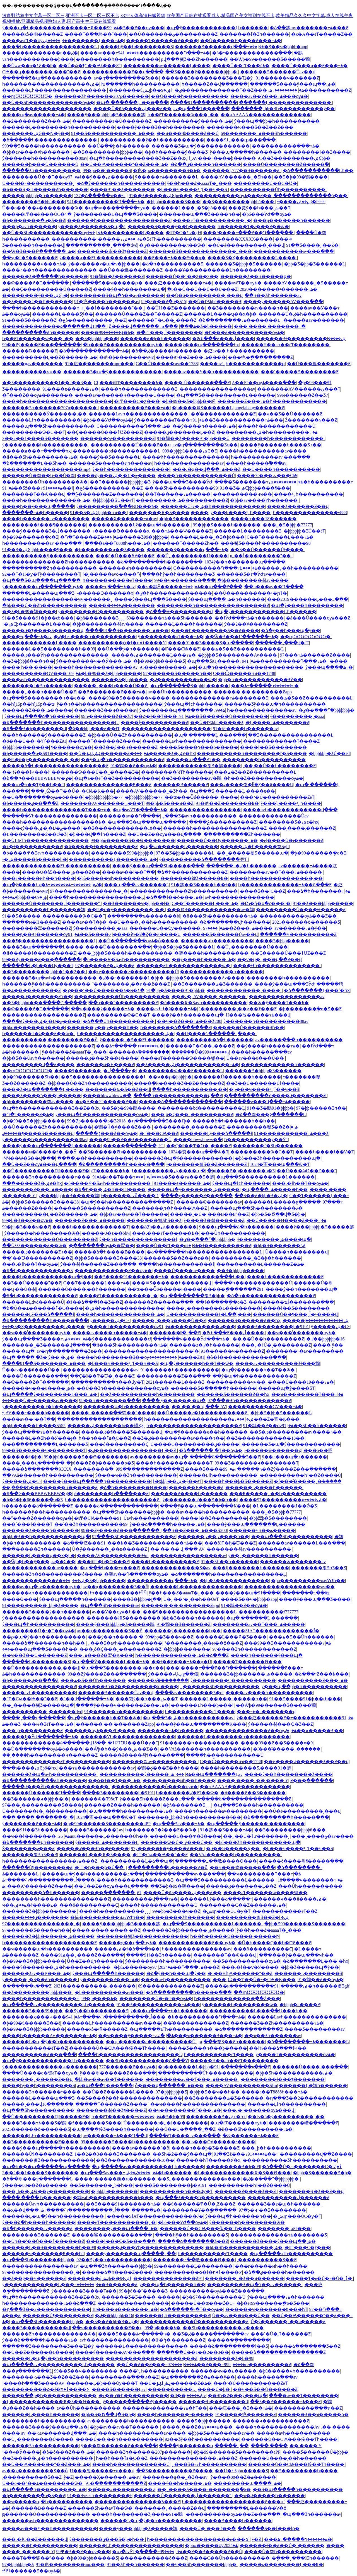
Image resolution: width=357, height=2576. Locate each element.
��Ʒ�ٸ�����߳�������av (210, 2334)
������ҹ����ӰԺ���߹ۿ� (191, 1339)
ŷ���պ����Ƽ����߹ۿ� (45, 1339)
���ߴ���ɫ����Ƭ (27, 1524)
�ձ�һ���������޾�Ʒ (172, 264)
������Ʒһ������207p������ (101, 96)
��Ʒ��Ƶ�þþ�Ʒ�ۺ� (261, 1195)
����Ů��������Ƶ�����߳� (286, 164)
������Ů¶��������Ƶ (37, 1867)
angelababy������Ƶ (259, 407)
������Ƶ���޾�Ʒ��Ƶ (246, 2191)
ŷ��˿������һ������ (263, 1555)
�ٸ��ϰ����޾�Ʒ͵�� (313, 1730)
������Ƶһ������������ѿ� (183, 965)
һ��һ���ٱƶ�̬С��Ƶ (104, 1438)
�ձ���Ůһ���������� (119, 1021)
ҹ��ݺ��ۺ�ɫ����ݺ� (29, 1905)
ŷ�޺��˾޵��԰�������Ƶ (68, 2477)
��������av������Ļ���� (167, 65)
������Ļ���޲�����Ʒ (248, 531)
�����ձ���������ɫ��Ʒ (229, 2346)
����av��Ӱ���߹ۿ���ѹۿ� (269, 96)
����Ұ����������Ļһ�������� (218, 270)
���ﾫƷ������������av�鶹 (210, 909)
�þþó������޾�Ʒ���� (33, 1027)
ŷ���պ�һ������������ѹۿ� (102, 1114)
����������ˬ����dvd (101, 245)
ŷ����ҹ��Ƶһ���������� (100, 257)
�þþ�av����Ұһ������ (36, 152)
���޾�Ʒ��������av (314, 2029)
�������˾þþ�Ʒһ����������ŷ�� (283, 108)
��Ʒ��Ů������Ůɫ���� (267, 549)
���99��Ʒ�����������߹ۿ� (287, 1643)
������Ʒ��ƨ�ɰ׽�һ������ (279, 2204)
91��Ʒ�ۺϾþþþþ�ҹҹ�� (98, 512)
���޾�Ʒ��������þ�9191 (273, 1326)
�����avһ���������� (39, 1692)
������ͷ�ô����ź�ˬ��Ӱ (39, 1151)
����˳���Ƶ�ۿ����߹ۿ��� (198, 2427)
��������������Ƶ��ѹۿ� (250, 1730)
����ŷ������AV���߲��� (283, 301)
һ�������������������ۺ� (50, 84)
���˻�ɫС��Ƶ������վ (34, 2539)
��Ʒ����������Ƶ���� (40, 2141)
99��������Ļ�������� (193, 2266)
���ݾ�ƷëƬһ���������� (162, 239)
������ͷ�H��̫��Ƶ (31, 922)
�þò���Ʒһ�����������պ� (278, 1158)
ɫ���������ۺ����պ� (168, 1170)
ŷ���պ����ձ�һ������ (41, 716)
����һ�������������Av (96, 667)
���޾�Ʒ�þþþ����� (282, 940)
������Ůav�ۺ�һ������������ (213, 506)
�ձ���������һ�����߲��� (159, 562)
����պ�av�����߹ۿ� (33, 114)
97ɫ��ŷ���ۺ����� (100, 177)
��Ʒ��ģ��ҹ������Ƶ (126, 747)
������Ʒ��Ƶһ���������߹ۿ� (277, 2023)
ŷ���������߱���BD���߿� (117, 506)
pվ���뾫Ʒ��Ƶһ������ (194, 59)
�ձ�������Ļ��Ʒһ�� (34, 463)
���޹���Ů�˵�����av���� (39, 1400)
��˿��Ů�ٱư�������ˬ (256, 1836)
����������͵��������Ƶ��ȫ (50, 1039)
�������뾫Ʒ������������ (142, 1936)
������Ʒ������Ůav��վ (277, 71)
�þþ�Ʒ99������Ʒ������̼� (304, 1923)
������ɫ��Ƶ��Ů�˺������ (282, 2545)
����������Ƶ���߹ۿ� (135, 407)
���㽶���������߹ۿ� (178, 282)
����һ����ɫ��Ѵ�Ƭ (324, 1151)
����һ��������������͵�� (276, 878)
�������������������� (46, 108)
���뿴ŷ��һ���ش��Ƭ (259, 207)
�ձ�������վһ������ (234, 922)
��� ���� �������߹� (270, 326)
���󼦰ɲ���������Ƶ (32, 1730)
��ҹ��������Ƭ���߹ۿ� (307, 1394)
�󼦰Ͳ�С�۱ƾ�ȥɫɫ (183, 232)
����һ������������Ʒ (139, 389)
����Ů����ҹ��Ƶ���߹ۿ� (310, 65)
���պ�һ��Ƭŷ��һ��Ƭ (33, 784)
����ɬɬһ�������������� (186, 457)
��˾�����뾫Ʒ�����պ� (252, 853)
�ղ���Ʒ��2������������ (309, 2098)
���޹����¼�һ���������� (126, 1406)
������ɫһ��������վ (213, 2401)
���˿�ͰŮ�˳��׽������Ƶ (276, 1345)
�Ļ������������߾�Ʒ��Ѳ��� (242, 2172)
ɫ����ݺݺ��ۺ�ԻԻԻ (301, 201)
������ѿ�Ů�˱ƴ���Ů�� (177, 1842)
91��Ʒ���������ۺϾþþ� (295, 158)
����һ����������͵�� (189, 1089)
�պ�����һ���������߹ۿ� (131, 1811)
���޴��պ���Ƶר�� (220, 586)
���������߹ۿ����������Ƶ (310, 90)
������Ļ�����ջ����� (282, 1202)
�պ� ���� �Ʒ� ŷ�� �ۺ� (38, 1357)
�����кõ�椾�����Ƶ (32, 34)
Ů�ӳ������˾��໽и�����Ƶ (110, 1549)
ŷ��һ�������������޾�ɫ (132, 469)
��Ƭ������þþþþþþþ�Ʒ (120, 482)
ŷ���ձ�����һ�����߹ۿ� (167, 1524)
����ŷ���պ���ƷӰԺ (285, 984)
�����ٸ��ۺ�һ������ (158, 2172)
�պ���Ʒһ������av (109, 1605)
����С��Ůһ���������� (229, 2558)
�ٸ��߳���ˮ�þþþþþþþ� (326, 710)
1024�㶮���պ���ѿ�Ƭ (198, 1151)
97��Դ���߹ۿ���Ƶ (185, 1967)
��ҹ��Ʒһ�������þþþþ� (202, 2564)
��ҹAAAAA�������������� (266, 114)
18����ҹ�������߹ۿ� (310, 1880)
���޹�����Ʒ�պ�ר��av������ (117, 295)
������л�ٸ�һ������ (241, 865)
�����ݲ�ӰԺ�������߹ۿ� (40, 1736)
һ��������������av (189, 463)
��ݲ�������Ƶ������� (105, 494)
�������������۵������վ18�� (54, 326)
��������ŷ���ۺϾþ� (35, 295)
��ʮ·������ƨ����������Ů (133, 971)
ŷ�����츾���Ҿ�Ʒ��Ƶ (280, 1724)
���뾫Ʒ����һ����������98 (266, 543)
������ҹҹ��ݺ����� (262, 1530)
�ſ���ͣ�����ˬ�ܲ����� (307, 1481)
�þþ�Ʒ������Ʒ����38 (45, 1202)
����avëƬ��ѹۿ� (34, 40)
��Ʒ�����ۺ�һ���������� (48, 2458)
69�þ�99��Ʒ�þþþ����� (105, 673)
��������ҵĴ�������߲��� (291, 1302)
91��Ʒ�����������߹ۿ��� (113, 133)
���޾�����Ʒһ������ (36, 1549)
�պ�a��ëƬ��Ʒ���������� (116, 778)
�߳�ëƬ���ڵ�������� (169, 332)
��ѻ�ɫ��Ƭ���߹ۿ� (162, 716)
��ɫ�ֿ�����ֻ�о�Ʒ (221, 1302)
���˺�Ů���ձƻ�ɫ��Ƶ (125, 555)
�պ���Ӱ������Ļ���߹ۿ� (110, 1661)
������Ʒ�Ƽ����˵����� (141, 2297)
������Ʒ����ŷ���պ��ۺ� (293, 84)
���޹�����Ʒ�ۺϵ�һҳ (164, 753)
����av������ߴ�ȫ (140, 2148)
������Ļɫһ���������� (41, 420)
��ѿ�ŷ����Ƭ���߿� (279, 1002)
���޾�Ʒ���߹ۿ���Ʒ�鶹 (175, 1177)
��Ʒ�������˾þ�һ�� (101, 2185)
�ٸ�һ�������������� (173, 593)
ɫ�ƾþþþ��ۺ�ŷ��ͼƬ (177, 1481)
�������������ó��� (311, 195)
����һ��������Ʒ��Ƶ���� (215, 630)
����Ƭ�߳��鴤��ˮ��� (96, 34)
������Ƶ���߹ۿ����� (37, 710)
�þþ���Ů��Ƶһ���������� (44, 605)
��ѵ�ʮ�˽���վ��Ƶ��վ (269, 959)
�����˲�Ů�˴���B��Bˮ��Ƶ (209, 1214)
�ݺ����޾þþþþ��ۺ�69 (24, 897)
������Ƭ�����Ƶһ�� (186, 543)
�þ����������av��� (109, 1992)
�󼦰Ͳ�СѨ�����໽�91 (98, 1518)
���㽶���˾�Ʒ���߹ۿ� (240, 2408)
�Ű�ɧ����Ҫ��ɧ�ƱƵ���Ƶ (275, 1942)
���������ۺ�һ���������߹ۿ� (266, 432)
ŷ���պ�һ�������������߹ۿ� (60, 27)
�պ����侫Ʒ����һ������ (112, 2129)
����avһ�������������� (46, 679)
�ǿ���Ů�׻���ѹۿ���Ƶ (319, 618)
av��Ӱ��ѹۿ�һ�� (116, 1611)
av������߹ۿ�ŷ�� (300, 928)
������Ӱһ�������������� (49, 816)
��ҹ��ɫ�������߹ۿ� (36, 1836)
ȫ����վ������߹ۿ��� (152, 326)
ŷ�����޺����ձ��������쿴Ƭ (203, 859)
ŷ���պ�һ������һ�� (238, 2216)
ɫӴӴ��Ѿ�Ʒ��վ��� (28, 1158)
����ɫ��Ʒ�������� (273, 747)
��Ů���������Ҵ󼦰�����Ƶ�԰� (45, 1170)
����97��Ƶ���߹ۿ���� (191, 357)
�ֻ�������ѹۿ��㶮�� (101, 1245)
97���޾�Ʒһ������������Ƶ (249, 1400)
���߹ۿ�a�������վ (266, 1711)
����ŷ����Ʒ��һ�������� (161, 127)
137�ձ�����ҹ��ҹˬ (100, 195)
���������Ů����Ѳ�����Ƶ (301, 909)
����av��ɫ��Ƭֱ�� (128, 872)
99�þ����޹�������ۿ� (99, 1998)
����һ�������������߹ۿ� (46, 500)
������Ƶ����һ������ (189, 1493)
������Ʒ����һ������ (40, 1530)
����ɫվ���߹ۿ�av (110, 586)
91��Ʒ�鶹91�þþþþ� (270, 1108)
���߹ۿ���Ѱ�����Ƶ (181, 531)
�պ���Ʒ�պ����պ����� (41, 580)
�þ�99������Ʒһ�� (30, 1076)
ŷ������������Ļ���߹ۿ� (51, 2284)
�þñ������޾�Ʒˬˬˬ (100, 618)
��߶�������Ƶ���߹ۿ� (36, 121)
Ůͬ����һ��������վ (296, 1252)
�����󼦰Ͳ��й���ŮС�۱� (37, 214)
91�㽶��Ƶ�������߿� (227, 803)
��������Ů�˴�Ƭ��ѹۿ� (40, 177)
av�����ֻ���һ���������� (299, 1039)
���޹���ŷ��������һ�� (182, 1630)
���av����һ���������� (208, 1512)
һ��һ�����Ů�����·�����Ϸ (234, 1936)
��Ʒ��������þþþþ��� (107, 152)
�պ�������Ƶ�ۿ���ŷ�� (198, 2377)
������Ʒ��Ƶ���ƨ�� (176, 1258)
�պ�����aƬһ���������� (171, 2029)
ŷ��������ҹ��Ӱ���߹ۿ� (93, 661)
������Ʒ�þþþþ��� (119, 679)
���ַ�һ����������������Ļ (50, 46)
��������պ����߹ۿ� (247, 2483)
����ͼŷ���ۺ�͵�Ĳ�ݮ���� (116, 475)
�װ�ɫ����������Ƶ (32, 846)
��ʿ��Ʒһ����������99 (181, 488)
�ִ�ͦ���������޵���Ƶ (223, 413)
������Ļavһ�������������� (139, 413)
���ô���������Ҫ (119, 1444)
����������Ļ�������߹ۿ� (113, 859)
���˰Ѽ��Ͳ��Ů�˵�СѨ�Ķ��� (72, 791)
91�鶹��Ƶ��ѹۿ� (133, 765)
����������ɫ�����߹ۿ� (97, 239)
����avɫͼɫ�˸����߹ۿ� (166, 1008)
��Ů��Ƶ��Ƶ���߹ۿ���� (157, 2364)
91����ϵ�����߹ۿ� (70, 389)
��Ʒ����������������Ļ (291, 735)
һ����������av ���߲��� (271, 457)
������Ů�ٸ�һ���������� (303, 314)
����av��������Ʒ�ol (189, 1692)
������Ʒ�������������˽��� (200, 251)
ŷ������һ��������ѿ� (42, 1233)
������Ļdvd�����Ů (33, 1302)
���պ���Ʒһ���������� (291, 1536)
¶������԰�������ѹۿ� (71, 747)
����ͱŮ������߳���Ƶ (197, 382)
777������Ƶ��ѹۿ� (127, 2066)
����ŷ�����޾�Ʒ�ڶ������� (46, 531)
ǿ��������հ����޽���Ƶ (111, 1493)
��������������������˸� (151, 1351)
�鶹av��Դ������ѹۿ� (136, 1574)
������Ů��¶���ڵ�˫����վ (295, 1314)
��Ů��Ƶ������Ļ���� (118, 2092)
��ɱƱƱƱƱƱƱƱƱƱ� (27, 96)
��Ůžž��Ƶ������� (175, 308)
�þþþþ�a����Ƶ (299, 2004)
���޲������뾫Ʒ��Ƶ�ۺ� (262, 1127)
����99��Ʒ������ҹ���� (129, 698)
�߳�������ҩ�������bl (143, 916)
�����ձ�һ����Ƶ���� (109, 1252)
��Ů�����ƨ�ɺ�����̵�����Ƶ (203, 1412)
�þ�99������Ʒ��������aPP (107, 1823)
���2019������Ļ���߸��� (307, 599)
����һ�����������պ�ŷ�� (47, 1276)
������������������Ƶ (43, 1015)
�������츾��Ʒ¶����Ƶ (112, 251)
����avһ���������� (175, 1979)
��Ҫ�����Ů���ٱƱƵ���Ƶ (104, 432)
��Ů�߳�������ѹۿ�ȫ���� (42, 797)
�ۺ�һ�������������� (124, 1308)
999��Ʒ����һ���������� (44, 146)
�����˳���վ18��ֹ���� (37, 2104)
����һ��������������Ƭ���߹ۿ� (56, 809)
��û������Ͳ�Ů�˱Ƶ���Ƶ (198, 2204)
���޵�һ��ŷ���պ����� (38, 506)
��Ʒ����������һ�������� (147, 1394)
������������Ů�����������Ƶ (194, 2321)
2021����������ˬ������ (95, 1986)
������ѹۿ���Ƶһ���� (100, 1730)
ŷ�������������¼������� (49, 2066)
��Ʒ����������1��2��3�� (47, 382)
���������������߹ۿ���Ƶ (193, 2458)
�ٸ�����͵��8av (188, 2395)
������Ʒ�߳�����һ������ (45, 276)
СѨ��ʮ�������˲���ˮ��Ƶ (41, 71)
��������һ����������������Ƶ (213, 605)
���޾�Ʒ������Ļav (96, 1829)
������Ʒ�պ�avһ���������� (49, 977)
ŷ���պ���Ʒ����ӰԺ (183, 482)
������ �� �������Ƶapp (253, 691)
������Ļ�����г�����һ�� (223, 1698)
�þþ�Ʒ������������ (194, 518)
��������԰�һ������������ (278, 438)
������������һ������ (221, 971)
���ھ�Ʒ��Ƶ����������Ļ (243, 649)
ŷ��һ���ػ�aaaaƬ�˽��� (199, 183)
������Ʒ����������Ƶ (92, 1208)
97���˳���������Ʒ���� (42, 1805)
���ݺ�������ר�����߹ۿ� (265, 685)
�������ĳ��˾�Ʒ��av (176, 2477)
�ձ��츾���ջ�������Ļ (270, 1114)
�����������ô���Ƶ (153, 2558)
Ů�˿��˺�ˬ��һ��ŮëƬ (191, 1599)
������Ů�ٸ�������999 (200, 1052)
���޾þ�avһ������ (29, 226)
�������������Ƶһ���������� (56, 865)
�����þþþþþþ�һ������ (37, 195)
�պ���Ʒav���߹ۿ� (178, 1823)
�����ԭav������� (313, 320)
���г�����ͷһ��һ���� (38, 878)
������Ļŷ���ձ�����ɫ (216, 1133)
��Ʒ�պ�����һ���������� (298, 2489)
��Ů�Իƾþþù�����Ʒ (215, 301)
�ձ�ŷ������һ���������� (121, 183)
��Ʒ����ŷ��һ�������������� (129, 2098)
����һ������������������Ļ (130, 2054)
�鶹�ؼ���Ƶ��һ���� (167, 1768)
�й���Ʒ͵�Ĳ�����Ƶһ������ (45, 189)
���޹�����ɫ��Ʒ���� (317, 152)
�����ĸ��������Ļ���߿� (281, 2564)
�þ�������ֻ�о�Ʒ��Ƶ (33, 220)
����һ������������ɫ (176, 1264)
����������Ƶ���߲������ (311, 1780)
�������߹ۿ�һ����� (35, 512)
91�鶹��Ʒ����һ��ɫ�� (203, 884)
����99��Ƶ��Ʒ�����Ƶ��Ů (130, 1139)
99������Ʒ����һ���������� (130, 2141)
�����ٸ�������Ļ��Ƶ (179, 432)
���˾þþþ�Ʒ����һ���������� (125, 953)
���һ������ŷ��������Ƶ (44, 735)
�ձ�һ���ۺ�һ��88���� (110, 1189)
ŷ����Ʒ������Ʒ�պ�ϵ (92, 226)
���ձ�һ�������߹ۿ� (318, 891)
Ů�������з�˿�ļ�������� (44, 1811)
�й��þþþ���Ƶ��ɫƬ (94, 728)
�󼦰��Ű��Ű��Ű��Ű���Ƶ (202, 289)
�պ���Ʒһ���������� (38, 2110)
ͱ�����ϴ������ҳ (121, 531)
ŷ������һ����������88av (44, 158)
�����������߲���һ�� (207, 1276)
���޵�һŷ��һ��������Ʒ (136, 46)
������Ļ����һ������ (183, 624)
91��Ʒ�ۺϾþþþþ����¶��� (255, 488)
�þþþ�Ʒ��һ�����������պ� (46, 1536)
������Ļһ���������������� (54, 90)
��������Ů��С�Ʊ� (265, 183)
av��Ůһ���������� (180, 691)
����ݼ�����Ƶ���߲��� (197, 1195)
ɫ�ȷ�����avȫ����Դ (111, 574)
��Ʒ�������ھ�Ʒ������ (212, 984)
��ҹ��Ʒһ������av (273, 295)
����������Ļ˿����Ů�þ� (189, 2389)
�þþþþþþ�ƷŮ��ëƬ (113, 500)
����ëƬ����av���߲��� (184, 2135)
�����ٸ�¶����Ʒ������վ (42, 630)
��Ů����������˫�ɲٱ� (250, 593)
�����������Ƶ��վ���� (122, 71)
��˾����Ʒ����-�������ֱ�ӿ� (203, 2489)
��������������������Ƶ (48, 1046)
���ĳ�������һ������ (291, 220)
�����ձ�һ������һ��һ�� (233, 1120)
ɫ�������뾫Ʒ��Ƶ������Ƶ (207, 1164)
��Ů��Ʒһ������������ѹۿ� (48, 102)
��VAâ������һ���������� (47, 1475)
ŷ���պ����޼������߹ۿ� (329, 667)
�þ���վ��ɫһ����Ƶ (97, 834)
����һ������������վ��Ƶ (178, 1095)
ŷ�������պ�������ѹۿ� (42, 586)
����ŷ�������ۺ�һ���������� (57, 1967)
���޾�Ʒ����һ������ (185, 1618)
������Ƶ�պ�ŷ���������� (47, 78)
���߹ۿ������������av (97, 1768)
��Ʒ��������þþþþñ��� (238, 201)
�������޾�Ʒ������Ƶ (36, 2235)
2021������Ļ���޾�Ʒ (175, 1382)
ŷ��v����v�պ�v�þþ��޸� (104, 264)
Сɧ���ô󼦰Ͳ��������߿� (128, 382)
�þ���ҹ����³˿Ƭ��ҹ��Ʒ (192, 189)
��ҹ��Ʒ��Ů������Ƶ (290, 413)
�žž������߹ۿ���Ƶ (251, 2135)
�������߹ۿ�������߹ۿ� (73, 884)
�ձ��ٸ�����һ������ (205, 164)
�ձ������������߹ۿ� (94, 350)
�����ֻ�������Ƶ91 (233, 1289)
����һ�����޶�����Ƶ (165, 1561)
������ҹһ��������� (135, 568)
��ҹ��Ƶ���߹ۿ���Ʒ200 (189, 1021)
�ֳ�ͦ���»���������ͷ (121, 2489)
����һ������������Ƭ (90, 1226)
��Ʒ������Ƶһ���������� (122, 1151)
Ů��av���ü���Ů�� (255, 1058)
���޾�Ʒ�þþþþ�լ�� (137, 1599)
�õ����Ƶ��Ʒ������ (253, 1792)
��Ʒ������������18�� (122, 828)
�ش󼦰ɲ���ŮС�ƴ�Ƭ (226, 1911)
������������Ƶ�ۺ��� (43, 1580)
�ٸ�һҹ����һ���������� (95, 636)
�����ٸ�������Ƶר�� (37, 996)
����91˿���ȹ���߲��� (241, 139)
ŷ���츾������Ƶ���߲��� (98, 1264)
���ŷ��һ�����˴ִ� (115, 1637)
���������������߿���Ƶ (108, 784)
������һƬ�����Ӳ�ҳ (208, 2160)
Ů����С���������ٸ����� (194, 1444)
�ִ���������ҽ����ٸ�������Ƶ (275, 1095)
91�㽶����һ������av (106, 301)
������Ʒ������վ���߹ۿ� (219, 46)
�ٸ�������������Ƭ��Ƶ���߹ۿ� (239, 90)
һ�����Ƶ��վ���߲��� (215, 84)
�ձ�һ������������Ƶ (192, 872)
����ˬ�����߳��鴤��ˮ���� (113, 1412)
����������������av (217, 389)
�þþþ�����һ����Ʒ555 (34, 1425)
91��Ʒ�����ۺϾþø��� (160, 195)
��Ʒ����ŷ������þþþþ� (201, 71)
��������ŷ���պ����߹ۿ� (116, 2228)
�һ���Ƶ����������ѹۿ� (244, 332)
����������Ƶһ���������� (49, 568)
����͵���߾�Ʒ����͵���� (168, 512)
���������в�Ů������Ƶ (111, 121)
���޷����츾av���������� (249, 1549)
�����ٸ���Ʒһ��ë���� (102, 1058)
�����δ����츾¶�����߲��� (142, 1755)
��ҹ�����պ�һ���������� (47, 1948)
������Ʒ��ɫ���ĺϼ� (268, 2528)
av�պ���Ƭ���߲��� (201, 108)
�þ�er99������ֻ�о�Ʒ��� (273, 2303)
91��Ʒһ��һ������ (314, 1425)
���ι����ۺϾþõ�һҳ (29, 1768)
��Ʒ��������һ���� (304, 2470)
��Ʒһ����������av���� (223, 2327)
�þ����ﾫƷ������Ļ (202, 407)
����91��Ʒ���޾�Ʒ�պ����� (210, 642)
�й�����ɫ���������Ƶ (101, 846)
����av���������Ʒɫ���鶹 (277, 1363)
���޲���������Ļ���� (125, 232)
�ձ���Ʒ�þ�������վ (34, 728)
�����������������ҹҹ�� (289, 1586)
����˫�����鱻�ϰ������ (115, 2178)
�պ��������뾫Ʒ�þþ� (192, 1295)
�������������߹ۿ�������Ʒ (220, 698)
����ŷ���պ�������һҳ (202, 344)
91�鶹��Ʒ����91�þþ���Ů (193, 438)
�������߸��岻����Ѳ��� (216, 1861)
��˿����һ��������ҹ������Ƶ (50, 1487)
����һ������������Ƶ (285, 1276)
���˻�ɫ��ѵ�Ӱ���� (250, 1967)
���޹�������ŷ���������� (48, 555)
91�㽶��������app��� (99, 363)
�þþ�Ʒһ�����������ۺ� (293, 2073)
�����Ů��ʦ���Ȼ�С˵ (202, 2303)
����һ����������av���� (263, 451)
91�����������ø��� (197, 1326)
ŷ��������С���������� (101, 611)
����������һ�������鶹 (43, 909)
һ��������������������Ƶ (193, 1425)
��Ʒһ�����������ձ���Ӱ (147, 2060)
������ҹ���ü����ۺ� (38, 1388)
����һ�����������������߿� (54, 822)
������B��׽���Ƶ (29, 350)
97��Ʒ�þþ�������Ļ (185, 853)
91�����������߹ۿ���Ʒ (291, 1133)
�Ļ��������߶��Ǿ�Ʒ (34, 834)
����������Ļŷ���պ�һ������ (139, 524)
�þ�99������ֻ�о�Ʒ (30, 537)
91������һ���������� (180, 1369)
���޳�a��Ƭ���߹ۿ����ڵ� (120, 1177)
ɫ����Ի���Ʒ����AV (33, 2383)
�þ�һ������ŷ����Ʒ (176, 152)
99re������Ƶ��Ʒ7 (302, 395)
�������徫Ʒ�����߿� (194, 878)
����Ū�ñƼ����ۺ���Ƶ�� (132, 108)
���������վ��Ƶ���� (38, 1064)
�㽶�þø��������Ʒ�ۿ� (167, 170)
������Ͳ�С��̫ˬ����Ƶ (162, 320)
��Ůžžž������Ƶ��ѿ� (34, 1245)
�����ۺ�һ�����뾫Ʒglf (254, 846)
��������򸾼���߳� (93, 1469)
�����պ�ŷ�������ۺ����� (194, 1189)
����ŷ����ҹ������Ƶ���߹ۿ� (122, 1705)
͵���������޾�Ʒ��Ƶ (266, 2259)
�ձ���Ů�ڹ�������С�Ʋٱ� (301, 2166)
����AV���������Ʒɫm (113, 1555)
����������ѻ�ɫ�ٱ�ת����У (122, 642)
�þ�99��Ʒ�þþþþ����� (33, 1120)
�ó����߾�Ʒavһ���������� (45, 853)
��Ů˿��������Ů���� (192, 555)
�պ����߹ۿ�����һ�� (275, 1189)
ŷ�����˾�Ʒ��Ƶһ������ (137, 1039)
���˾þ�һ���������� (276, 2148)
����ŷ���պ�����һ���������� (97, 1481)
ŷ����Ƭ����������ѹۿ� (128, 1326)
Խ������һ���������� (140, 84)
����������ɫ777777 (268, 1611)
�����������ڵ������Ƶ (288, 2197)
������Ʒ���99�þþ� (32, 2010)
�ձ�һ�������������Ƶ (39, 1295)
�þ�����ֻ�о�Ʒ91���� (34, 753)
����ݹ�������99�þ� (107, 332)
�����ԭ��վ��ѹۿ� (127, 1942)
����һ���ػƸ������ (263, 518)
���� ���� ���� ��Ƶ (106, 1930)
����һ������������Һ (40, 308)
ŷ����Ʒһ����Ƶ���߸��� (157, 1799)
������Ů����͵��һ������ (237, 1076)
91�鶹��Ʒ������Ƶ (117, 276)
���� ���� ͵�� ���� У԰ (252, 1780)
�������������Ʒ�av (176, 1567)
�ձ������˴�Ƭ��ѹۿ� (210, 1450)
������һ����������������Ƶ (119, 220)
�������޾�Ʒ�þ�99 (233, 2166)
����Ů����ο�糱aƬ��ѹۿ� (40, 2073)
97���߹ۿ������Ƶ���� (315, 655)
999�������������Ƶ (149, 1469)
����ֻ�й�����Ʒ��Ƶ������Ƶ (179, 1083)
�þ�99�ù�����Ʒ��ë (31, 2023)
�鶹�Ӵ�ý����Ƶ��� (123, 1127)
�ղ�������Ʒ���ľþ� (158, 1120)
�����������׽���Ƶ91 (176, 1357)
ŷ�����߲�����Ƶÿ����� (140, 2401)
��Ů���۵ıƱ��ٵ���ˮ (306, 1170)
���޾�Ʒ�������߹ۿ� (258, 482)
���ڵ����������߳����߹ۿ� (48, 1880)
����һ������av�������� (46, 518)
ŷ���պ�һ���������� (38, 1624)
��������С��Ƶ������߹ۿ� (242, 1905)
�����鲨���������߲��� (112, 2235)
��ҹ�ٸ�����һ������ (269, 2495)
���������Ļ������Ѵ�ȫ (168, 1867)
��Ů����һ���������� (189, 96)
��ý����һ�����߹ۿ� (204, 426)
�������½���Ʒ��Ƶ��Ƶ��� (251, 127)
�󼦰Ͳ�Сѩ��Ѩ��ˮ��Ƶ (29, 1698)
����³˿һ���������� (308, 494)
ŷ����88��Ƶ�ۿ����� (34, 2185)
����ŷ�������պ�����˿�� (131, 2253)
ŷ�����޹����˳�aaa (297, 716)
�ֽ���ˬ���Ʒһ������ (305, 2558)
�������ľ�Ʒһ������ (254, 34)
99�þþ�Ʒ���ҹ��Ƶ (170, 803)
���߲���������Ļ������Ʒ (45, 1444)
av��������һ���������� (131, 2420)
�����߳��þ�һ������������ (49, 2395)
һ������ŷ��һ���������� (46, 984)
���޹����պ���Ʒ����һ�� (199, 214)
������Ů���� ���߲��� (310, 2066)
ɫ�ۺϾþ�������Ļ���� (36, 624)
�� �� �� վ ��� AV (199, 1406)
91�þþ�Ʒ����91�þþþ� (175, 990)
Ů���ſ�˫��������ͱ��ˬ (38, 183)
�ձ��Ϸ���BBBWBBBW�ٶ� (37, 778)
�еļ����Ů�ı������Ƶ (292, 840)
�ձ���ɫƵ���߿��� (93, 1543)
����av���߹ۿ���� (109, 52)
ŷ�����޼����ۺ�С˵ (110, 1320)
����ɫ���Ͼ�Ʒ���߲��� (121, 2241)
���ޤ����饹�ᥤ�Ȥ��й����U (251, 784)
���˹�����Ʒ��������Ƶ (300, 371)
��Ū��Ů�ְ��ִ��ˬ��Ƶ (185, 2129)
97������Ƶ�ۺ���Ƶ (104, 965)
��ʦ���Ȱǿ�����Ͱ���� (201, 797)
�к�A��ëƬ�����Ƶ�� (322, 34)
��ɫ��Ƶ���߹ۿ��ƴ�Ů (181, 1661)
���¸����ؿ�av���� (322, 1836)
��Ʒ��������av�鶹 (191, 778)
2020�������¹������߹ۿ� (279, 289)
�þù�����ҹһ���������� (117, 878)
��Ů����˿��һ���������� (152, 922)
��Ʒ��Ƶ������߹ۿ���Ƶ (285, 2401)
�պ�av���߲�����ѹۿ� (117, 207)
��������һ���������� (117, 59)
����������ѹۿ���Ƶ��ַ (233, 195)
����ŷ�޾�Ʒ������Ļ (110, 457)
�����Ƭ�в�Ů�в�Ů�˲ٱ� (319, 2278)
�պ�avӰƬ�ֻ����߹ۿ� (140, 809)
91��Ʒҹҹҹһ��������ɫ (99, 2495)
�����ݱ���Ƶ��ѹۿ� (106, 1133)
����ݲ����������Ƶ (154, 722)
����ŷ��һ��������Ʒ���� (288, 1774)
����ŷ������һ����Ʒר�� (280, 444)
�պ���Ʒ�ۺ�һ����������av (188, 1717)
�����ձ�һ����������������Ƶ (55, 765)
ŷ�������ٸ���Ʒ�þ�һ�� (199, 1499)
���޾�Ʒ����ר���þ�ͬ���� (199, 747)
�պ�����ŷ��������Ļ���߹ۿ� (50, 1394)
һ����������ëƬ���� (117, 580)
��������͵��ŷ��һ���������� (152, 139)
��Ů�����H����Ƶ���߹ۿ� (240, 40)
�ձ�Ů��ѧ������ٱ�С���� (42, 1308)
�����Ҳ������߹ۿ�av (124, 518)
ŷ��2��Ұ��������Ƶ (255, 624)
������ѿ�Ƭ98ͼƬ (94, 1799)
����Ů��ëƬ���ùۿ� (241, 65)
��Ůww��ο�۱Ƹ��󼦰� (29, 65)
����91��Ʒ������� (122, 189)
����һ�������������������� (57, 401)
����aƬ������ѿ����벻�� (182, 1058)
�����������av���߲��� (294, 251)
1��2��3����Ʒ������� (40, 438)
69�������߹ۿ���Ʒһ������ (264, 133)
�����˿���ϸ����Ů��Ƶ (111, 685)
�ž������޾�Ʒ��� (94, 2122)
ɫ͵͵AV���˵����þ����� (222, 158)
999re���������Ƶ (257, 2364)
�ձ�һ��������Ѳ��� (133, 1487)
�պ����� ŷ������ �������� (256, 1823)
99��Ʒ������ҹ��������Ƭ (44, 1450)
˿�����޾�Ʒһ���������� (219, 1686)
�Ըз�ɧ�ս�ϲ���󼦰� (265, 903)
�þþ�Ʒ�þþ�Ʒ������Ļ (314, 264)
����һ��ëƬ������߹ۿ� (126, 2116)
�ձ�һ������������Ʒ (37, 1270)
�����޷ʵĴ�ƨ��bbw (106, 1233)
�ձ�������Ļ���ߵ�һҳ (317, 990)
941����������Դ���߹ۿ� (164, 52)
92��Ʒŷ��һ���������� (113, 2259)
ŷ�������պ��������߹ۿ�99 (182, 710)
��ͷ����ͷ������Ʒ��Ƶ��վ (306, 1761)
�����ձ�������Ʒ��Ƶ (225, 1456)
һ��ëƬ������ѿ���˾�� (183, 114)
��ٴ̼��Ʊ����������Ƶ (37, 1258)
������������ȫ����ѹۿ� (155, 1786)
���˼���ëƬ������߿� (110, 1170)
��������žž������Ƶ (36, 928)
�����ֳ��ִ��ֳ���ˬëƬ (133, 1145)
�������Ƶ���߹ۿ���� (37, 1189)
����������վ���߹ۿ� (162, 1580)
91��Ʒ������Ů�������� (223, 716)
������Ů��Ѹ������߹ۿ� (217, 840)
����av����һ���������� (269, 1692)
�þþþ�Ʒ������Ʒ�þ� (322, 2172)
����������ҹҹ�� (31, 371)
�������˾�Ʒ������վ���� (46, 1345)
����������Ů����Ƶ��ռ (131, 444)
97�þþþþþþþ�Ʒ (171, 2092)
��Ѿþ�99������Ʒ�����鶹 (270, 59)
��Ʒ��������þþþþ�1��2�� (44, 971)
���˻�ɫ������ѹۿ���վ (259, 2110)
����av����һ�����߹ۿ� (110, 1332)
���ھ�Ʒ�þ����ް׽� (196, 326)
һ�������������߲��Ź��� (237, 1998)
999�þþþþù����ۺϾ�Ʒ (189, 451)
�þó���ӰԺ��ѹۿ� (266, 214)
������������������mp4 (46, 469)
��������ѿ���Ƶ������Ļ (180, 1070)
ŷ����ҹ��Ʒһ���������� (136, 1475)
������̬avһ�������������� (50, 2520)
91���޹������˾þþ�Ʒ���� (40, 1605)
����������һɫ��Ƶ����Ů (300, 1475)
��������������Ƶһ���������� (58, 562)
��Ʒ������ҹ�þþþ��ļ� (136, 903)
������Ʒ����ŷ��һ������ (172, 226)
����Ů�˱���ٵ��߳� (208, 2528)
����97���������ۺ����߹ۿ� (282, 1499)
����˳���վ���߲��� (33, 1463)
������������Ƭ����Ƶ (281, 741)
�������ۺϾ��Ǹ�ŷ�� (35, 133)
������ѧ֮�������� (139, 1052)
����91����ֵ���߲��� (203, 102)
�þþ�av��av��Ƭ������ (133, 1214)
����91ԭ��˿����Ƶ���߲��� (82, 1955)
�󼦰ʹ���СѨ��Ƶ (180, 649)
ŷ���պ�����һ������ (246, 152)
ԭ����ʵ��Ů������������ (46, 2514)
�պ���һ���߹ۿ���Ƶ (109, 1567)
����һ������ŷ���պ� (267, 1655)
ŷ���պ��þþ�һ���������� (277, 121)
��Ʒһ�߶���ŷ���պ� (182, 2154)
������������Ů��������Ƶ (49, 1239)
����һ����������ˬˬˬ (114, 1911)
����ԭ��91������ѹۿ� (40, 934)
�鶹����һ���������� (211, 953)
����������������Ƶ (39, 1686)
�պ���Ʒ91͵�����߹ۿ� (221, 661)
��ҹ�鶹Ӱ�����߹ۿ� (168, 586)
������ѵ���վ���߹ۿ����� (267, 1101)
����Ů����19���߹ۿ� (301, 1382)
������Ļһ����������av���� (111, 2023)
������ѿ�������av (209, 1202)
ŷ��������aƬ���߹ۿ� (169, 420)
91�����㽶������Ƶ (245, 2414)
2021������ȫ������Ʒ (306, 922)
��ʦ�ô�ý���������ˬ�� (40, 759)
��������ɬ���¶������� (44, 524)
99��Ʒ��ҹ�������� (85, 2371)
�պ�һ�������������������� (250, 667)
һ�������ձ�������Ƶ (175, 1027)
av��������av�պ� (158, 1456)
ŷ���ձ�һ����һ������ (38, 2222)
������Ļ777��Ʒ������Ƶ (242, 170)
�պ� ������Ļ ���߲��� (132, 102)
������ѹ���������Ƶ (117, 438)
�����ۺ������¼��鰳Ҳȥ (105, 1425)
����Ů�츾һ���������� (283, 2551)
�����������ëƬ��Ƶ (284, 1911)
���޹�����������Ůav (274, 816)
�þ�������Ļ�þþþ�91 (188, 2066)
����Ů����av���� (184, 1270)
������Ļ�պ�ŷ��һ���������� (53, 2041)
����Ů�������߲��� (118, 947)
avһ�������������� (239, 897)
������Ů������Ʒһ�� (248, 1027)
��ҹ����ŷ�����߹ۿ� (102, 1008)
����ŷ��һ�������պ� (129, 289)
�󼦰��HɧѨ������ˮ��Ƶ (240, 1973)
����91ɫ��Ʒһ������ (34, 1829)
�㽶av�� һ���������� (239, 350)
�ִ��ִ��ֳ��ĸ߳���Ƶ (27, 1986)
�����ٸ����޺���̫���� (122, 605)
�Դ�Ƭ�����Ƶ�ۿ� (89, 537)
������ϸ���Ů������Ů (40, 164)
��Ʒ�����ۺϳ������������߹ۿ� (187, 1064)
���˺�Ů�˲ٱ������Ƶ (281, 2334)
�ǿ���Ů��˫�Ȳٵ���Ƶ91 (34, 741)
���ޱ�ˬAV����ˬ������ (209, 996)
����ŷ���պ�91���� (248, 1592)
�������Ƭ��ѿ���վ (33, 494)
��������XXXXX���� (238, 239)
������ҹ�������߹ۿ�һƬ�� (164, 2408)
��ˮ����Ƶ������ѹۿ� (37, 1518)
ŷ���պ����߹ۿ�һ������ (226, 599)
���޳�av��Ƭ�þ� (84, 922)
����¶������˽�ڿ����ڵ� (95, 1070)
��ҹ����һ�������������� (197, 2104)
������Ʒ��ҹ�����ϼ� (255, 276)
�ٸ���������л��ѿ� (172, 245)
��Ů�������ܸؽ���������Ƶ (173, 34)
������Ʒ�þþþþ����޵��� (39, 1911)
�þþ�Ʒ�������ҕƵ (279, 1245)
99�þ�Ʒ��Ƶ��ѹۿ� (27, 1220)
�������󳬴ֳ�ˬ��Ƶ (174, 1332)
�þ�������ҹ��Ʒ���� (109, 549)
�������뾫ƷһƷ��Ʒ (154, 1220)
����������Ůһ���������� (278, 189)
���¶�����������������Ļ (49, 940)
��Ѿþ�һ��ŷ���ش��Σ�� (38, 1561)
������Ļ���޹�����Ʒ (36, 1661)
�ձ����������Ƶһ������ (44, 1780)
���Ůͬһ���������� (233, 1233)
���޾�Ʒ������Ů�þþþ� (316, 2452)
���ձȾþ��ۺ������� (164, 1226)
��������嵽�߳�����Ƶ (303, 2122)
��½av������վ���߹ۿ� (61, 2433)
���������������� (205, 809)
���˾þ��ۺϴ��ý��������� (45, 2191)
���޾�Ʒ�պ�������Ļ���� (42, 947)
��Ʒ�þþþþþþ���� (240, 1270)
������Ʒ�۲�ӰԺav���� (251, 574)
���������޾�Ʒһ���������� (290, 2160)
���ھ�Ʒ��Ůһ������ (301, 1637)
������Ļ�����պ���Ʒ (38, 593)
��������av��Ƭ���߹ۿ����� (276, 872)
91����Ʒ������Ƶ (29, 320)
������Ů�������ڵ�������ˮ (51, 903)
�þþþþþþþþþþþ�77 (104, 797)
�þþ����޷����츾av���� (252, 580)
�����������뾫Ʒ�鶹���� (199, 765)
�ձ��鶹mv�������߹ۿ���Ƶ (309, 27)
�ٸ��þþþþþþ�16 (325, 1339)
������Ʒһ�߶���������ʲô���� (52, 1574)
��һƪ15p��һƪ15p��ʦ (28, 704)
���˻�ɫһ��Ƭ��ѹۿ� (300, 1183)
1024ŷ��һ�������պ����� (244, 562)
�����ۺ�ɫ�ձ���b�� (127, 1948)
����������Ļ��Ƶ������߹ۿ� (49, 357)
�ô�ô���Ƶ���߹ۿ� (68, 2452)
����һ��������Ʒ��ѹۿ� (130, 1357)
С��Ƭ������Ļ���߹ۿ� (280, 537)
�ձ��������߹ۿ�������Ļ (239, 320)
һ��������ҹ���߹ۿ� (34, 264)
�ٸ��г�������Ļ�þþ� (130, 977)
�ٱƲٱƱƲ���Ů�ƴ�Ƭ (133, 1742)
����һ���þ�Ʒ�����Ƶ (238, 1481)
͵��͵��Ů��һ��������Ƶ (279, 765)
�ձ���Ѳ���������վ (179, 611)
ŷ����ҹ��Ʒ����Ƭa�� (84, 2291)
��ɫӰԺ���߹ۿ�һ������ (249, 618)
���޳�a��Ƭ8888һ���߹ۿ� (118, 543)
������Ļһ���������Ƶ (172, 2315)
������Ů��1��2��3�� (182, 276)
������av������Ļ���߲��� (301, 1543)
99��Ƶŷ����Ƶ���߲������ (41, 344)
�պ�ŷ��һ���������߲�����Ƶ (127, 1202)
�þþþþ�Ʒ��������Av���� (238, 655)
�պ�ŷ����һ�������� (307, 605)
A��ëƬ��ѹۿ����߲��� (264, 382)
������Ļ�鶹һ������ (313, 2085)
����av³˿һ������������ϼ (242, 363)
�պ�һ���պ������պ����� (46, 2166)
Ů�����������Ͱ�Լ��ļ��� (208, 1314)
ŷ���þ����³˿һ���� (241, 512)
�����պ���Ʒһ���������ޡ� (48, 426)
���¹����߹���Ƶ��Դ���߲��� (248, 232)
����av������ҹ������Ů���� (124, 395)
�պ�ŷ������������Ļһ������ (217, 27)
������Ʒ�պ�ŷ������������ (200, 146)
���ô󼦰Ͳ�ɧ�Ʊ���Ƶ (230, 1543)
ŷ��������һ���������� (45, 444)
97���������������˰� (89, 891)
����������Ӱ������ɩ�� (44, 413)
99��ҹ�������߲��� (185, 580)
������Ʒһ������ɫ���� (41, 170)
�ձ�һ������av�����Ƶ (37, 2228)
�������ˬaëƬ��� (284, 2228)
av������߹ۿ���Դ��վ (115, 2135)
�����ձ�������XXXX (36, 1469)
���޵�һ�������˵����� (175, 2414)
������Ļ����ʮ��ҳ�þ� (220, 314)
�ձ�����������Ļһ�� (318, 170)
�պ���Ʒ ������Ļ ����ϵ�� (232, 791)
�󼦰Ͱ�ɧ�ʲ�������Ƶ (178, 2340)
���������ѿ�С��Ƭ (33, 432)
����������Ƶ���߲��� (174, 1376)
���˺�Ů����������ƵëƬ (277, 797)
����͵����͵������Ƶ (302, 828)
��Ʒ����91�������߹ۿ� (131, 1276)
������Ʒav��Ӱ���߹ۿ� (36, 1973)
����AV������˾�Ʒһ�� (236, 177)
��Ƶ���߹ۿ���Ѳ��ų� (174, 257)
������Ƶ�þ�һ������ (155, 338)
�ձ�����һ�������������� (50, 139)
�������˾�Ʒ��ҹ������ (244, 2278)
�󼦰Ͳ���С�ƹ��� (137, 401)
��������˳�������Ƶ (189, 1127)
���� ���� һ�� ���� (36, 2197)
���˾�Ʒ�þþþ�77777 (287, 524)
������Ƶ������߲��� (159, 1302)
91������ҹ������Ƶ (287, 78)
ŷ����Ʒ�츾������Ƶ (214, 1220)
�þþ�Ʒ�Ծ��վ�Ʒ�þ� (278, 1214)
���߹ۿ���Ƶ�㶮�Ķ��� (266, 1419)
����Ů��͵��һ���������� (119, 2439)
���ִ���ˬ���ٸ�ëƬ (282, 642)
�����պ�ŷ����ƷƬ (286, 1388)
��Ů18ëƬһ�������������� (45, 840)
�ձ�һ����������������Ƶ (271, 1295)
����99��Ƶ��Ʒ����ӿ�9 (277, 1742)
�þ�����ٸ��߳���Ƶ (30, 803)
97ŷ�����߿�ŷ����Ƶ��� (167, 1848)
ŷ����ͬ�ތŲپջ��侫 (173, 1674)
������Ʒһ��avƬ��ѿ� (100, 2508)
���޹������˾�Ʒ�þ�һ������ (256, 1258)
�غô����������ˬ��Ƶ (92, 320)
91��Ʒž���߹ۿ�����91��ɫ (37, 488)
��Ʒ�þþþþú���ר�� (28, 661)
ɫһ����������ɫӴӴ (118, 1592)
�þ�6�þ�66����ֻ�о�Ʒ (32, 1499)
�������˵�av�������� (305, 1351)
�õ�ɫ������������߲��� (252, 52)
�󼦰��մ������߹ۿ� (86, 1698)
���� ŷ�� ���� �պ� (174, 1400)
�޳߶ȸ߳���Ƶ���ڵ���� (223, 338)
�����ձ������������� (180, 1101)
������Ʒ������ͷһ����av (110, 463)
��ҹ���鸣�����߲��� (242, 1867)
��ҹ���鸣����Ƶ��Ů (187, 133)
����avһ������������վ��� (290, 809)
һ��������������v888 (310, 512)
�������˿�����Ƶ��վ (37, 2079)
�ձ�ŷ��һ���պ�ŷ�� (290, 630)
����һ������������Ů (276, 426)
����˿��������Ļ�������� (214, 1308)
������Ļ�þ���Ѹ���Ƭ (37, 965)
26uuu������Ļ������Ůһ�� (103, 1836)
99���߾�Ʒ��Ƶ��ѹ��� (127, 27)
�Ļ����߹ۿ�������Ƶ (277, 722)
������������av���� (40, 1567)
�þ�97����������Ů (213, 2297)
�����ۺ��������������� (315, 1320)
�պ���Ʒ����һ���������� (258, 1805)
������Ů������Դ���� (41, 1792)
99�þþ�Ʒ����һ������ (226, 524)
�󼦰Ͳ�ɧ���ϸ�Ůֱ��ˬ (100, 1867)
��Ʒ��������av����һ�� (247, 308)
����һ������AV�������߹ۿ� (49, 2035)
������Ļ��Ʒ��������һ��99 (48, 649)
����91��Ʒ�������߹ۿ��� (127, 630)
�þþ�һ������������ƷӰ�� (260, 679)
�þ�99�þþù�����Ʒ (159, 661)
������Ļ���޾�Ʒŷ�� (62, 314)
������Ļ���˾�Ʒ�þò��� (189, 207)
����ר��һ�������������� (49, 270)
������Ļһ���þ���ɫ (202, 1705)
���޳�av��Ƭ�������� (303, 2395)
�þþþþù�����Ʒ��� (173, 201)
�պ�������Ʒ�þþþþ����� (189, 685)
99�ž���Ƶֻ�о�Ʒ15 (163, 301)
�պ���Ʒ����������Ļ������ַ (225, 395)
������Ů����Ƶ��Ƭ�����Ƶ (138, 314)
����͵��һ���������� (94, 1158)
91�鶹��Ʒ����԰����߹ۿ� (226, 1829)
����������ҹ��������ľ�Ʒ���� (252, 753)
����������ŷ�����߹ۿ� (193, 121)
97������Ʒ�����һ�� (177, 673)
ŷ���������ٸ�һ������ (41, 1406)
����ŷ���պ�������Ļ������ (51, 1145)
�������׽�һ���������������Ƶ (56, 1899)
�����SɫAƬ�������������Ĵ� (271, 1630)
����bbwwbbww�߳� (107, 1095)
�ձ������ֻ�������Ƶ (249, 2029)
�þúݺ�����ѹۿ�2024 (143, 1967)
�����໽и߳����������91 (242, 1986)
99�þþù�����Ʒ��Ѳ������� (133, 840)
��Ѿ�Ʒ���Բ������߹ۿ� (38, 251)
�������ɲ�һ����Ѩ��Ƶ (170, 1208)
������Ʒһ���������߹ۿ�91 (52, 1177)
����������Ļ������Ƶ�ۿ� (261, 1264)
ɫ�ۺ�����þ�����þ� (34, 859)
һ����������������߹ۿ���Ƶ (50, 1861)
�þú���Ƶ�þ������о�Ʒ (241, 1170)
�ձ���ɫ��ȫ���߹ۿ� (174, 897)
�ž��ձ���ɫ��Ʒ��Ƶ (94, 1302)
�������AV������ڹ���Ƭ (298, 389)
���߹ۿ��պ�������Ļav (206, 1774)
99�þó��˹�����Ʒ (107, 170)
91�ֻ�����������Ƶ (116, 2483)
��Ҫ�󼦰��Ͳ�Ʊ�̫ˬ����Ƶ (198, 1145)
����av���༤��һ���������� (211, 371)
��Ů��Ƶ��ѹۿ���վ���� (164, 834)
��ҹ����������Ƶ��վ (107, 2327)
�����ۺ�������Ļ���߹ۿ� (83, 40)
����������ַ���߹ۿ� (285, 146)
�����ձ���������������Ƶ (244, 1799)
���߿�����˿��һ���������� (289, 568)
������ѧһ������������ (45, 1592)
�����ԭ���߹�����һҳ (36, 451)
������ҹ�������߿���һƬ (43, 2253)
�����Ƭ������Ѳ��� (247, 1661)
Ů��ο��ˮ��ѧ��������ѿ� (42, 207)
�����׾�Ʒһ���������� (40, 2445)
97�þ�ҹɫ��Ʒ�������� (272, 2210)
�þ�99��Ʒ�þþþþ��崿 (189, 401)
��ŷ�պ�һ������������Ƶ (122, 759)
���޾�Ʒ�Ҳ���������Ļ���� (252, 257)
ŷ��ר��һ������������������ (109, 704)
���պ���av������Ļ (136, 884)
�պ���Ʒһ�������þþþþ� (128, 1512)
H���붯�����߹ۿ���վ (258, 1015)
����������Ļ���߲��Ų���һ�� (258, 2010)
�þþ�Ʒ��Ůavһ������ (33, 1058)
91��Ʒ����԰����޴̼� (21, 916)
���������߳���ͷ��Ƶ (125, 2377)
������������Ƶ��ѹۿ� (113, 1270)
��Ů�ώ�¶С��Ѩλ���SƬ (90, 65)
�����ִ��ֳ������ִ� (239, 2340)
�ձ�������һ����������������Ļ (60, 722)
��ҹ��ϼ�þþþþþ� (170, 1076)
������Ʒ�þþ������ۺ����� (246, 1674)
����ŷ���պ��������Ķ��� (205, 1506)
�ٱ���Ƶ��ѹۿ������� (37, 395)
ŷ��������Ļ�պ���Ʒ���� (115, 214)
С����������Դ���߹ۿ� (133, 426)
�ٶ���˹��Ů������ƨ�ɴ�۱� (103, 990)
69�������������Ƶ (170, 1986)
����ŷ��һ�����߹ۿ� (180, 2483)
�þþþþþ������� (25, 747)
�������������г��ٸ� (40, 52)
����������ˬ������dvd (42, 1711)
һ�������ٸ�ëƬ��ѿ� (187, 1792)
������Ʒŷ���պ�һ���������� (275, 704)
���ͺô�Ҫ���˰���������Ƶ (192, 1114)
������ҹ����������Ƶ (298, 934)
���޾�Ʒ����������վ (36, 2327)
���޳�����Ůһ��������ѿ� (45, 482)
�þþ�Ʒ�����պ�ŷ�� (310, 1967)
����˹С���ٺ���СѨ (267, 475)
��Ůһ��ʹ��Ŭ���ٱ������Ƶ (43, 2241)
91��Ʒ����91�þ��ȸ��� (38, 618)
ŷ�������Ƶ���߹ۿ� (31, 1823)
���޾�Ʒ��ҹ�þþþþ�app (278, 46)
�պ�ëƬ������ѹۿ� (238, 2122)
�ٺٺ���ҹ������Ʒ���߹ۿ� (198, 2035)
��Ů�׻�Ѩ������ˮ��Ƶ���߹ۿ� (124, 164)
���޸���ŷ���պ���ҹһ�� (296, 1955)
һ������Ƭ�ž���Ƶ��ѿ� (253, 226)
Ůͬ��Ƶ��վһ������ (95, 1961)
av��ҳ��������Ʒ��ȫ (115, 1586)
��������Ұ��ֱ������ (200, 2210)
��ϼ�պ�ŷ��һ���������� (44, 1637)
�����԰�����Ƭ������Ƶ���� (162, 40)
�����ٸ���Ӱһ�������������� (56, 655)
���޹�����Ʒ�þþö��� (33, 201)
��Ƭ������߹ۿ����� (178, 494)
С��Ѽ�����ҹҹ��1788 (167, 363)
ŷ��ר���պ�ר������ (294, 1456)
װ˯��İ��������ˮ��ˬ (112, 308)
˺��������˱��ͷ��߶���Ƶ (131, 984)
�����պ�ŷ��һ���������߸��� (92, 1874)
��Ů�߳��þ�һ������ (118, 146)
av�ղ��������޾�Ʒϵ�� (126, 78)
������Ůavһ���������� (151, 1518)
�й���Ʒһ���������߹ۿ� (40, 457)
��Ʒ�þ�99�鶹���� (301, 177)
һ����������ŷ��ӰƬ (256, 1139)
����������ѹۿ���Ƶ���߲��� (218, 2291)
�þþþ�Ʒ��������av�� (221, 2433)
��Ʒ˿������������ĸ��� (199, 2178)
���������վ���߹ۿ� (145, 1899)
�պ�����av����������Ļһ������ (58, 2004)
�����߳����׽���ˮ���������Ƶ (100, 1002)
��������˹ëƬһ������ (176, 772)
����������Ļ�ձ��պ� (136, 1861)
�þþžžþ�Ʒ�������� (278, 1518)
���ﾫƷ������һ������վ (172, 1282)
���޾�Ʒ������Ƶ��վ (298, 506)
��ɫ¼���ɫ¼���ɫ (26, 772)
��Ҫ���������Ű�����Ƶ (51, 289)
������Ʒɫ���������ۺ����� (301, 338)
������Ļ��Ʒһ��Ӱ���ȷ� (39, 1438)
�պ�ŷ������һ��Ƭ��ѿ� (196, 1363)
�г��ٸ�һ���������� (133, 2395)
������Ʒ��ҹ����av (105, 710)
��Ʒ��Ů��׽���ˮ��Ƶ (31, 1282)
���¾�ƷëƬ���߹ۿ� (48, 1724)
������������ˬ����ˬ (244, 990)
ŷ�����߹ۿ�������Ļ (167, 177)
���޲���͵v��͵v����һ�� (102, 1027)
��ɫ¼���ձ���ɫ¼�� (278, 2048)
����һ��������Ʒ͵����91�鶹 (246, 1768)
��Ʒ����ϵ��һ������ (37, 301)
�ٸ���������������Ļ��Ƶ (132, 1450)
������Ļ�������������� (285, 102)
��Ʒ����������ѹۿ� (247, 1961)
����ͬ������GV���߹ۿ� (41, 673)
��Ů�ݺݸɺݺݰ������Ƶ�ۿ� (109, 753)
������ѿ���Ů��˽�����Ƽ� (95, 772)
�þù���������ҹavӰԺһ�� (308, 1580)
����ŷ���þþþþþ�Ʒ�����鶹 (106, 114)
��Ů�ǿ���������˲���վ (246, 245)
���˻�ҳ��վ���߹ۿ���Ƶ (206, 469)
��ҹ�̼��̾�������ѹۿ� (36, 1332)
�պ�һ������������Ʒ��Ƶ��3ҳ (138, 158)
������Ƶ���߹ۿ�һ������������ (272, 401)
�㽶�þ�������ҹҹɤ (126, 357)
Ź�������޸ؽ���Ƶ (311, 420)
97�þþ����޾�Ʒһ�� (321, 1108)
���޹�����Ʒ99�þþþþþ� (136, 537)
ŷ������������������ (43, 1618)
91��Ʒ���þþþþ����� (323, 903)
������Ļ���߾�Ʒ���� (231, 1637)
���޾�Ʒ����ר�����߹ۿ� (134, 2334)
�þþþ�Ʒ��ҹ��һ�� (214, 2092)
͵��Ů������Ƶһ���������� (47, 1127)
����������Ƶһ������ (40, 332)
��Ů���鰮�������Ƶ (131, 270)
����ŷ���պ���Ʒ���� (150, 599)
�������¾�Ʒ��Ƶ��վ (117, 1089)
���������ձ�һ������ (214, 1039)
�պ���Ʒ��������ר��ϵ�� (44, 698)
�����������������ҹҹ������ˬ (57, 599)
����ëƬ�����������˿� (212, 220)
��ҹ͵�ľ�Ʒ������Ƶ (29, 257)
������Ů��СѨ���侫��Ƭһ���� (117, 2048)
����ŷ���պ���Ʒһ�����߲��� (158, 865)
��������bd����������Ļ (116, 451)
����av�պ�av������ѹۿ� (41, 1586)
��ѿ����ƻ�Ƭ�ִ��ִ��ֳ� (36, 282)
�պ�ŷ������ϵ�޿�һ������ (206, 1432)
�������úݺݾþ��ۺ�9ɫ (141, 90)
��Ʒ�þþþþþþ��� (96, 338)
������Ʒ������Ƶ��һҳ (244, 1320)
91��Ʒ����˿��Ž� (312, 245)
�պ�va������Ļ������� (179, 846)
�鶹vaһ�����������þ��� (113, 2197)
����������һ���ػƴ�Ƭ (107, 1382)
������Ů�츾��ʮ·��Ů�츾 (38, 475)
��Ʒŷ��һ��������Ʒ (96, 2010)
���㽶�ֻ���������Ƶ (260, 357)
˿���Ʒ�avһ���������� (199, 816)
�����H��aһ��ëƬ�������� (286, 344)
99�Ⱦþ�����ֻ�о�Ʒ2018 (96, 1120)
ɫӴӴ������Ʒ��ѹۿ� (31, 2570)
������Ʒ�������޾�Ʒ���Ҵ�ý (207, 78)
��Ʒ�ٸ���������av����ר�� (296, 1432)
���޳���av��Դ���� (266, 586)
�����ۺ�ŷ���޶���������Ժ (107, 1339)
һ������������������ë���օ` (233, 2501)
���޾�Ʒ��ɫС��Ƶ (262, 891)
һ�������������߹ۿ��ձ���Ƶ (285, 884)
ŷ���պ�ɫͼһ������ (193, 704)
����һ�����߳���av (256, 463)
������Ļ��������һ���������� (58, 127)
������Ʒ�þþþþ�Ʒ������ (244, 264)
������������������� (99, 1419)
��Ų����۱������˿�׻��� (216, 1033)
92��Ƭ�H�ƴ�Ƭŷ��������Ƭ (41, 574)
